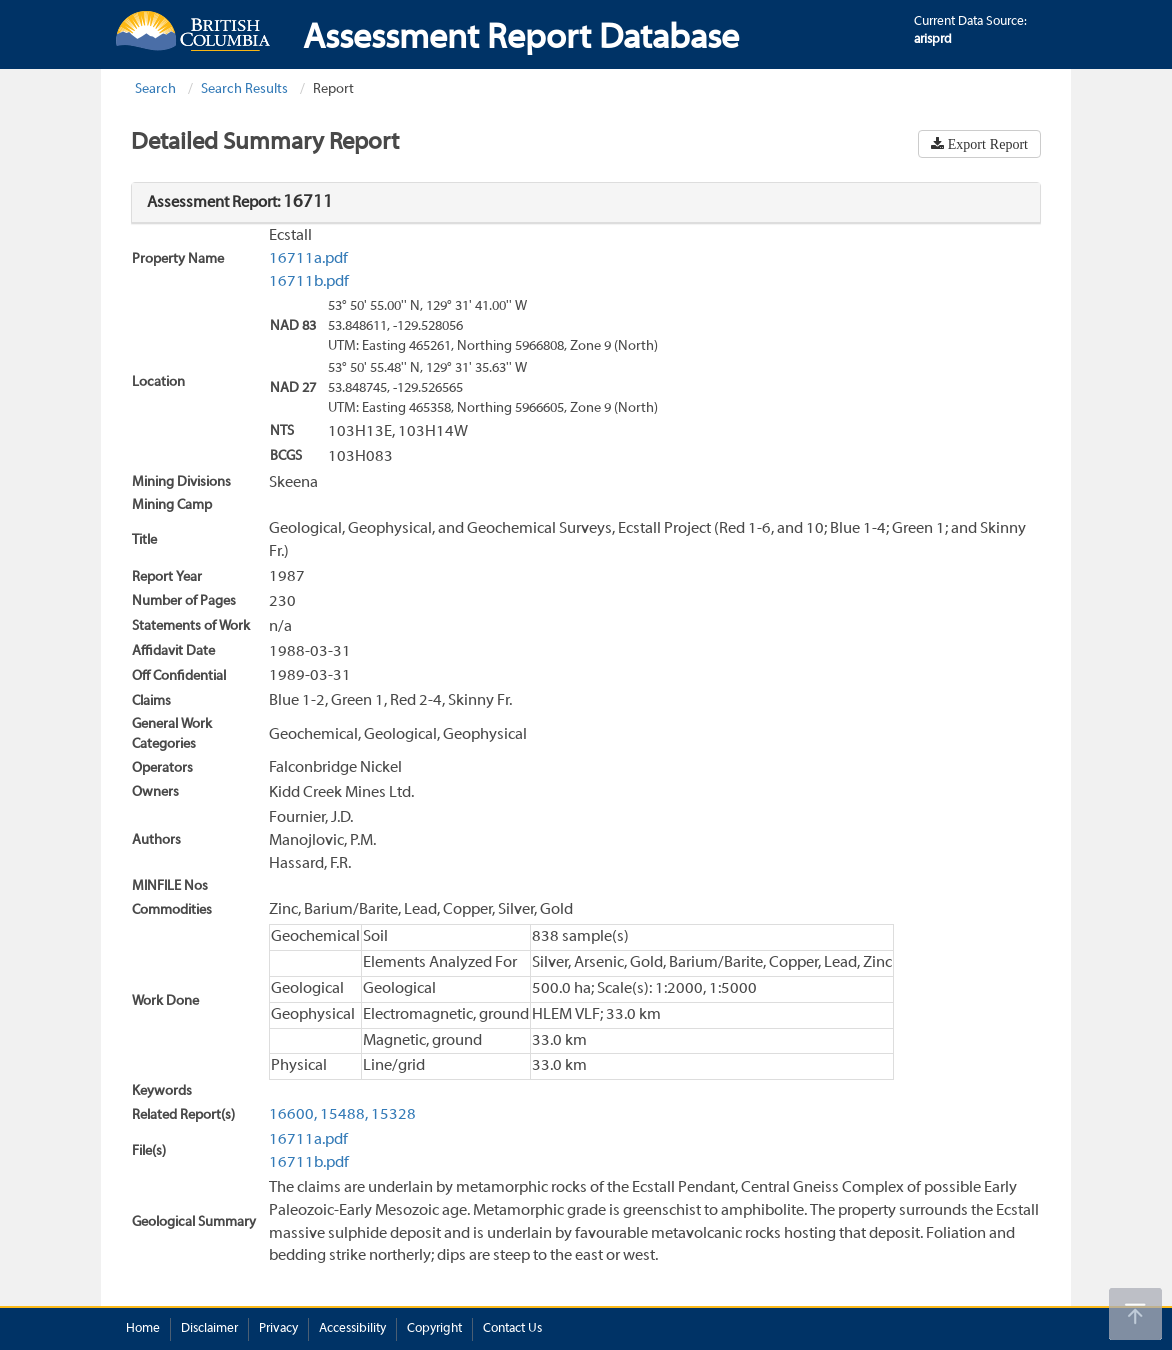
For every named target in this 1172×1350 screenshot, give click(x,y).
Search (155, 89)
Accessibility (352, 1329)
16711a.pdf (308, 259)
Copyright (434, 1329)
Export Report (986, 144)
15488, (344, 1115)
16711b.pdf (309, 282)
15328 (393, 1115)
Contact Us (512, 1329)
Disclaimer (209, 1329)
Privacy (278, 1329)
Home (143, 1329)
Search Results (244, 89)
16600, (293, 1115)
